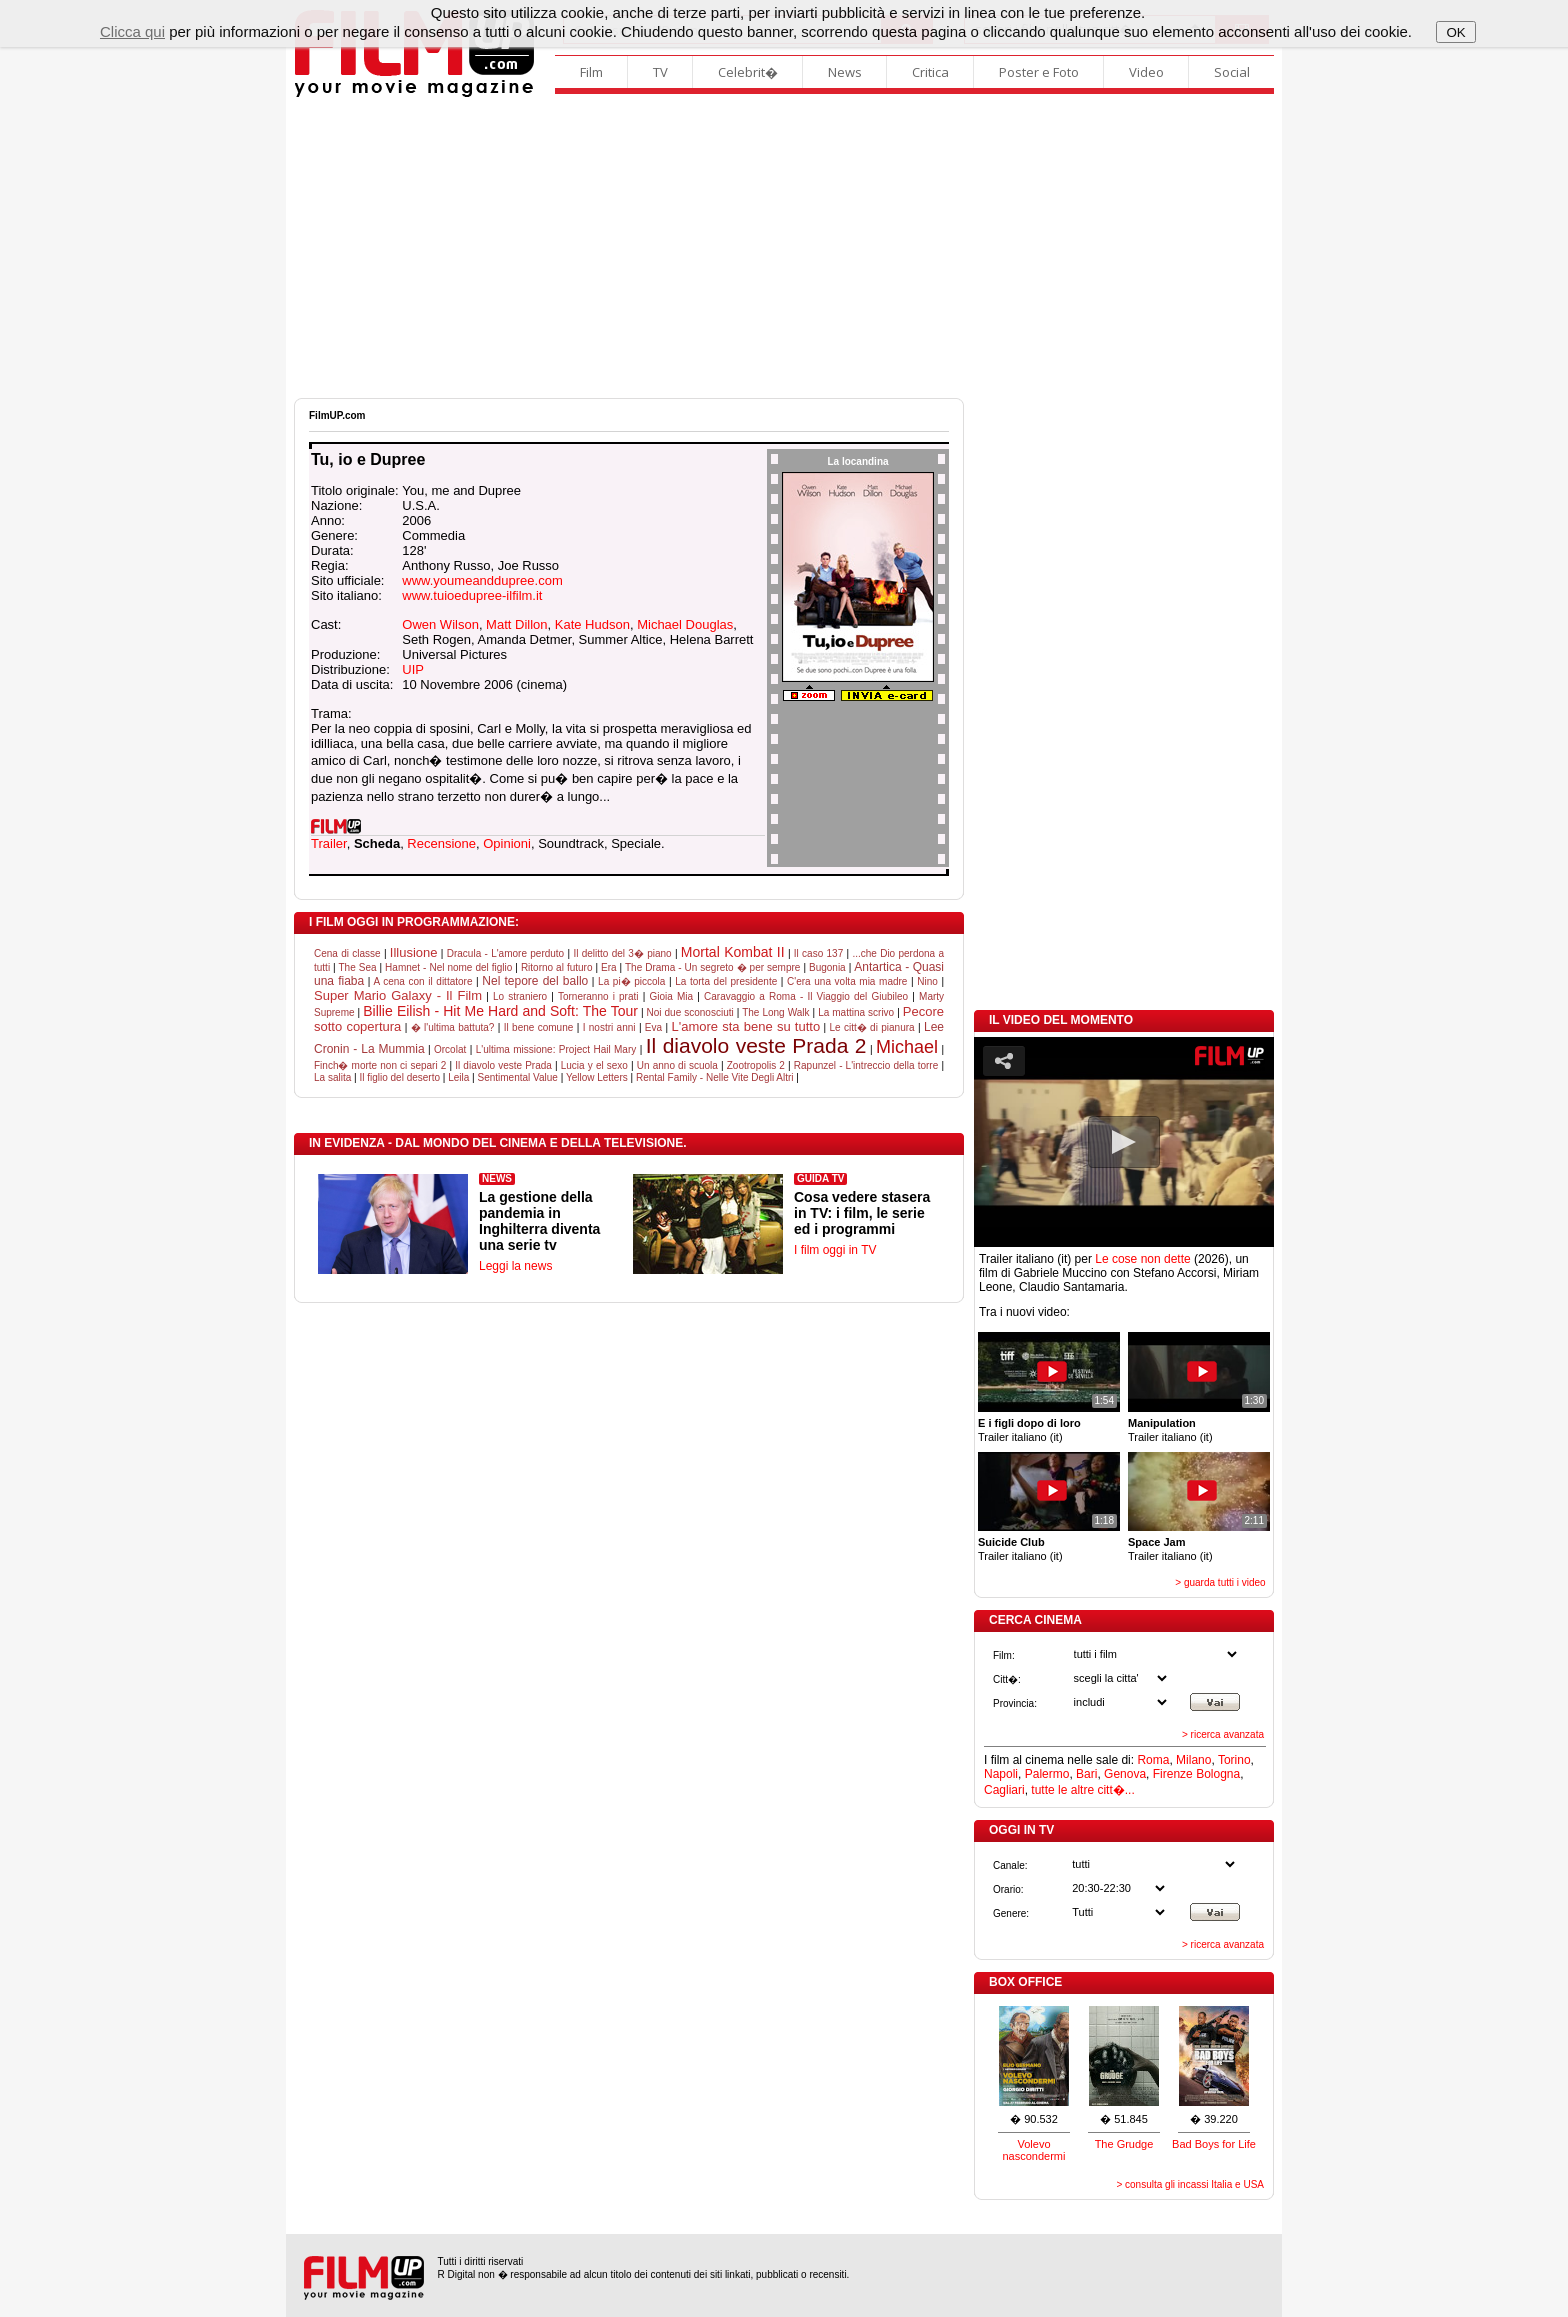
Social (1232, 72)
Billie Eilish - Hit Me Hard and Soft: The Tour (500, 1011)
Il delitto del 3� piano (622, 953)
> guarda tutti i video (1220, 1582)
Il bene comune (539, 1027)
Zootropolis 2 (756, 1065)
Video (1146, 72)
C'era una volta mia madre (847, 981)
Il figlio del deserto (399, 1077)
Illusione (414, 952)
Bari (1086, 1774)
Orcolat (450, 1049)
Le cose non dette (1142, 1259)
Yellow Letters (597, 1077)
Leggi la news (515, 1266)
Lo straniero (520, 996)
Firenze (1173, 1774)
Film (591, 72)
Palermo (1047, 1774)
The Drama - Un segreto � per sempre (712, 967)
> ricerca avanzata (1223, 1734)
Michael (907, 1047)
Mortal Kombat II (733, 952)
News (845, 72)
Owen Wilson (440, 624)
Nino (927, 981)
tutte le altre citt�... (1082, 1790)
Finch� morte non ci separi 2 (380, 1065)
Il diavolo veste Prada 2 (756, 1045)
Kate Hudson (592, 624)
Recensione (441, 843)
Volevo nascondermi (1034, 2150)
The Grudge (1124, 2144)
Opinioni (507, 843)
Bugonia (827, 967)
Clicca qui (132, 31)
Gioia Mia (671, 996)
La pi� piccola (631, 981)
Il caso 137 (818, 953)
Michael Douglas (685, 624)
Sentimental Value (517, 1077)
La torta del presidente (726, 981)
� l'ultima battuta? (453, 1027)
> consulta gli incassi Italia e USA (1190, 2184)
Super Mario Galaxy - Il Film (398, 995)
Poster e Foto (1039, 72)
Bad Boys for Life (1214, 2144)
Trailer (329, 843)
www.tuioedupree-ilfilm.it (472, 595)
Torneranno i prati (598, 996)
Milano (1193, 1760)
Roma (1153, 1760)
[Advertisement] (784, 248)
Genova (1125, 1774)
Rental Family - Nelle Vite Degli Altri (715, 1077)
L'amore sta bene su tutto (745, 1026)
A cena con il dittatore (423, 981)
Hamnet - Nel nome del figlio (448, 967)
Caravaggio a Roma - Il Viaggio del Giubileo (806, 996)
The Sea (358, 967)
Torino (1234, 1760)
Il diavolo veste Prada (503, 1065)
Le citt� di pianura (871, 1027)
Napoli (1001, 1774)
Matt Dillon (516, 624)
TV (660, 72)
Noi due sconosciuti (690, 1012)
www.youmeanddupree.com (482, 580)
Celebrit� (748, 72)
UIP (413, 669)
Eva (653, 1027)
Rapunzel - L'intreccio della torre (866, 1065)
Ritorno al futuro (557, 967)
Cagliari (1004, 1790)
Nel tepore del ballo (535, 981)
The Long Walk (775, 1012)
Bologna (1218, 1774)
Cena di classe (347, 953)
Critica (930, 72)
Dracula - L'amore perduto (505, 953)
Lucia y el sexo (594, 1065)
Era (609, 967)
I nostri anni (609, 1027)
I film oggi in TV (835, 1250)
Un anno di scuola (677, 1065)
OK (1455, 32)
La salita (332, 1077)
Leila (458, 1077)
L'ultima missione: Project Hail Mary (556, 1049)
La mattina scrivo (856, 1012)
